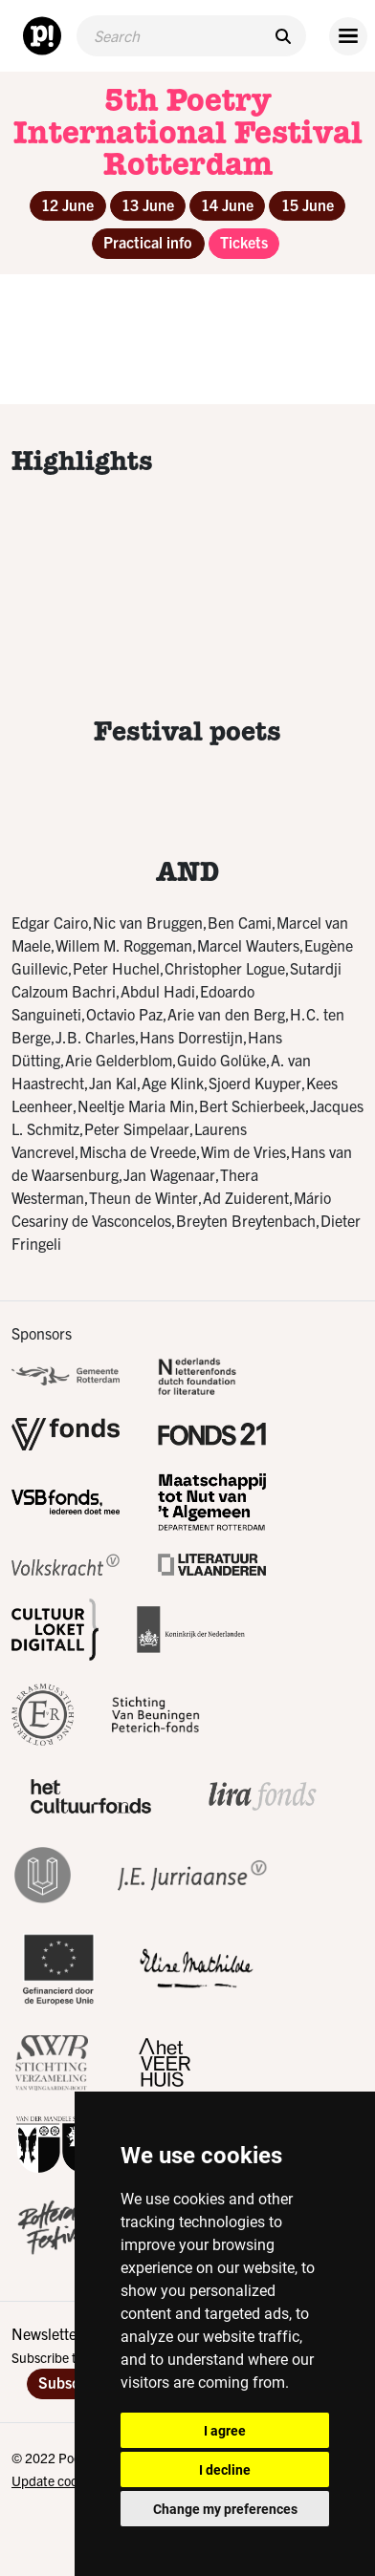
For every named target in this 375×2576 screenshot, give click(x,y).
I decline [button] (225, 2469)
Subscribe (71, 2382)
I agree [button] (225, 2430)
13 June (147, 204)
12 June (67, 204)
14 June (227, 204)
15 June (307, 204)
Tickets (244, 241)
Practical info (147, 241)
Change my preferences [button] (225, 2509)
